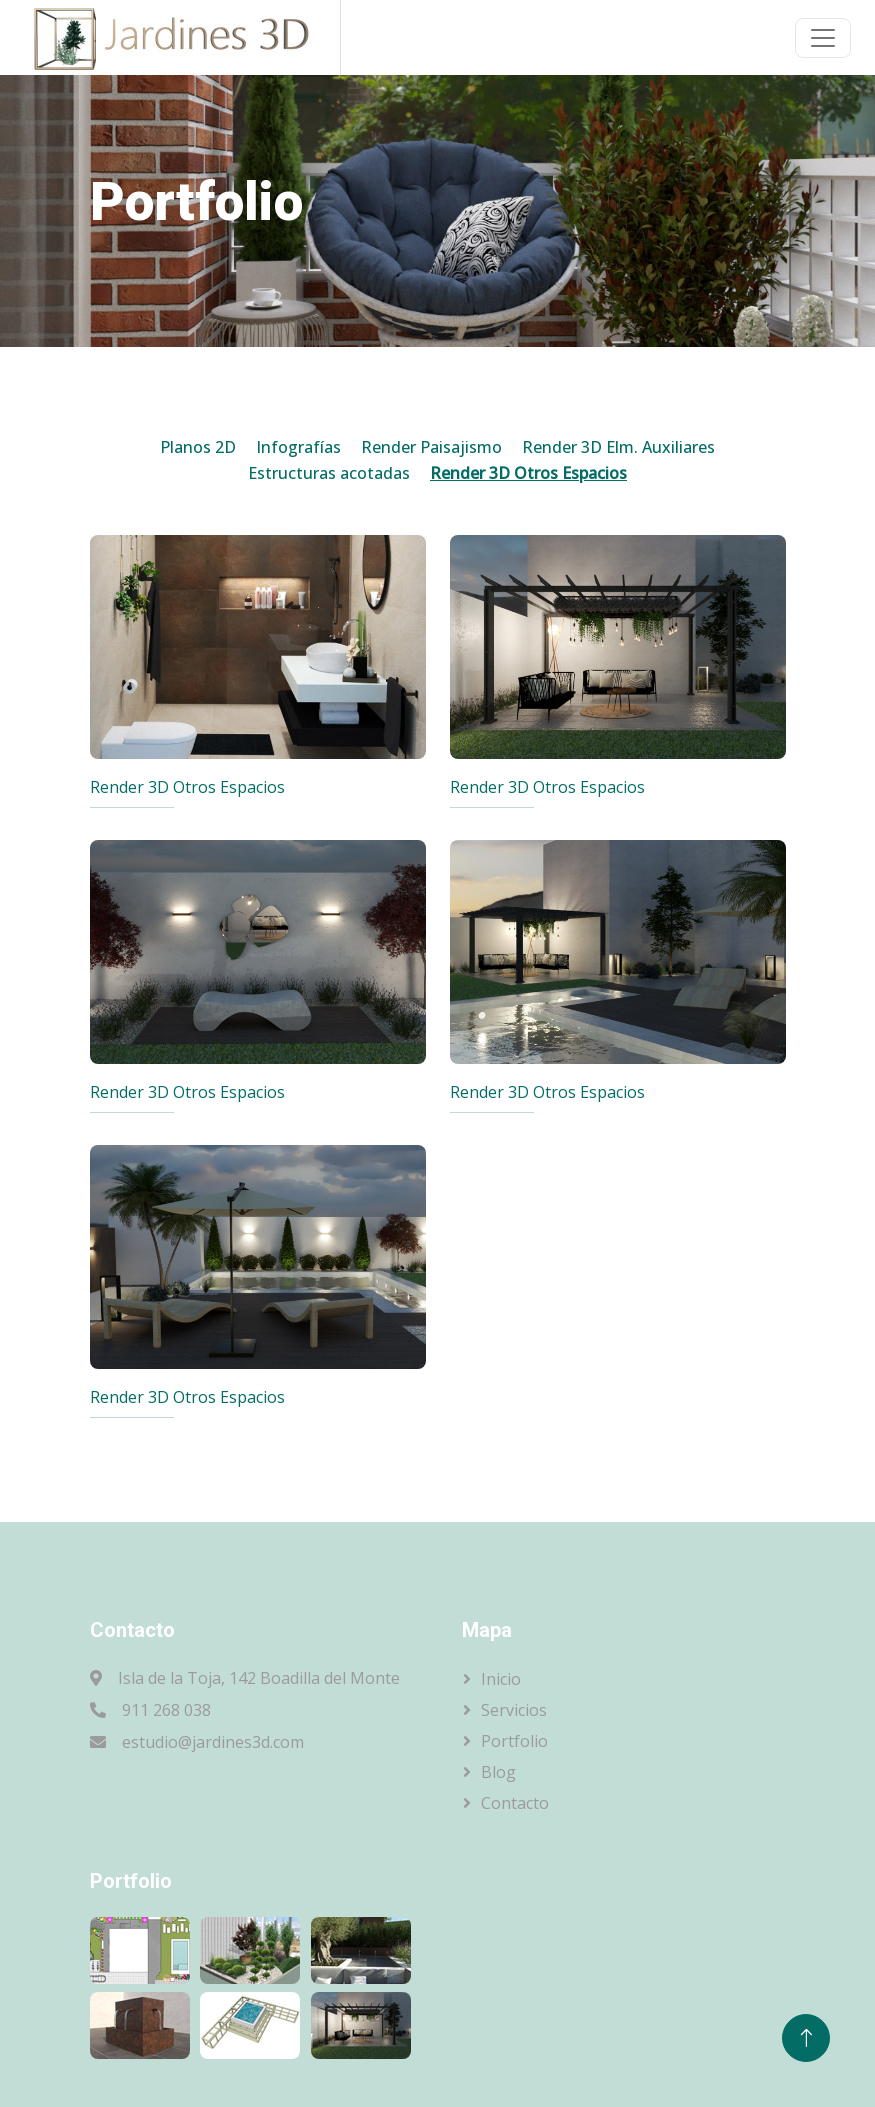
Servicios (514, 1710)
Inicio (501, 1679)
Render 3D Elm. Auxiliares (618, 447)
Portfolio (514, 1741)
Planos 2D (198, 447)
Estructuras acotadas (329, 473)
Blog (498, 1772)
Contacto (515, 1803)
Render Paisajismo (431, 447)
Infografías (298, 447)
